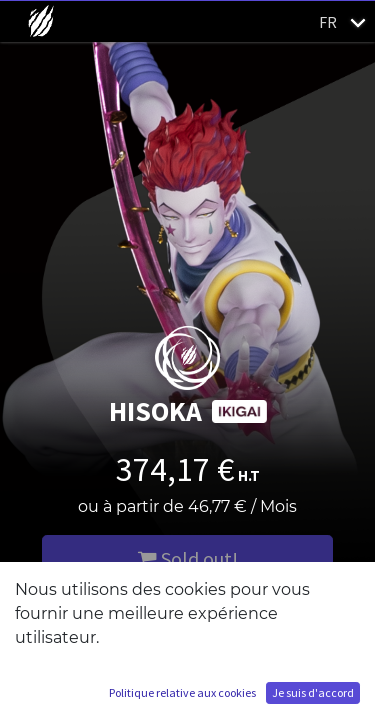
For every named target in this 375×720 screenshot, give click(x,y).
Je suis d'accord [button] (313, 692)
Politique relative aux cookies (182, 692)
